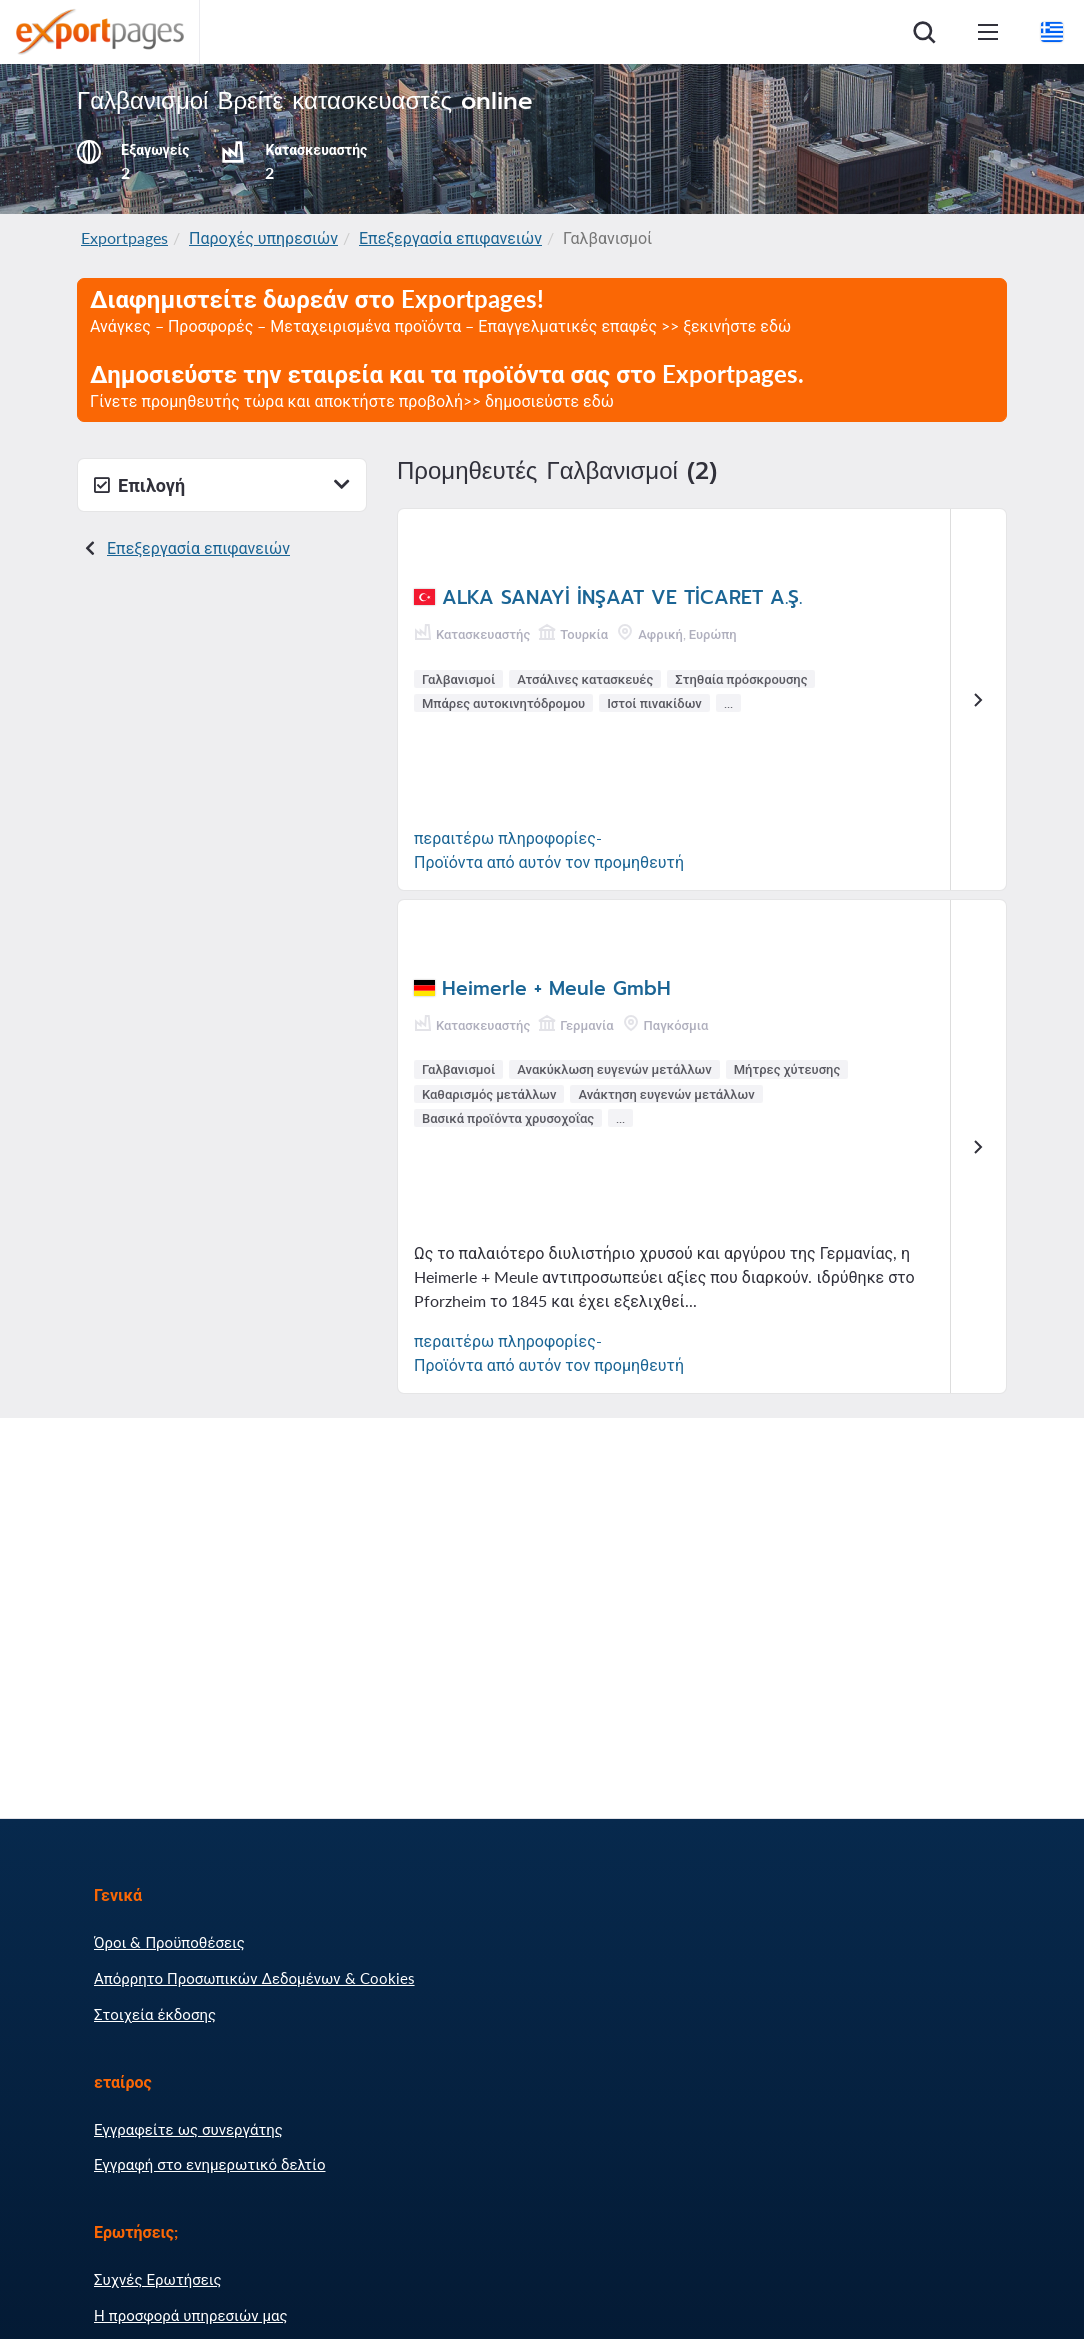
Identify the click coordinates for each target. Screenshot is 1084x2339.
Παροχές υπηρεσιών (263, 237)
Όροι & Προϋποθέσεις (169, 1942)
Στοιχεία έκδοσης (155, 2014)
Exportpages (124, 237)
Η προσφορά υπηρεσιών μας (191, 2315)
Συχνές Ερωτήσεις (158, 2279)
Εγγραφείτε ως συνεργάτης (188, 2129)
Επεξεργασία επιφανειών (450, 237)
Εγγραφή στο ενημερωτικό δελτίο (210, 2164)
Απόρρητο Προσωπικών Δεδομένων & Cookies (254, 1978)
